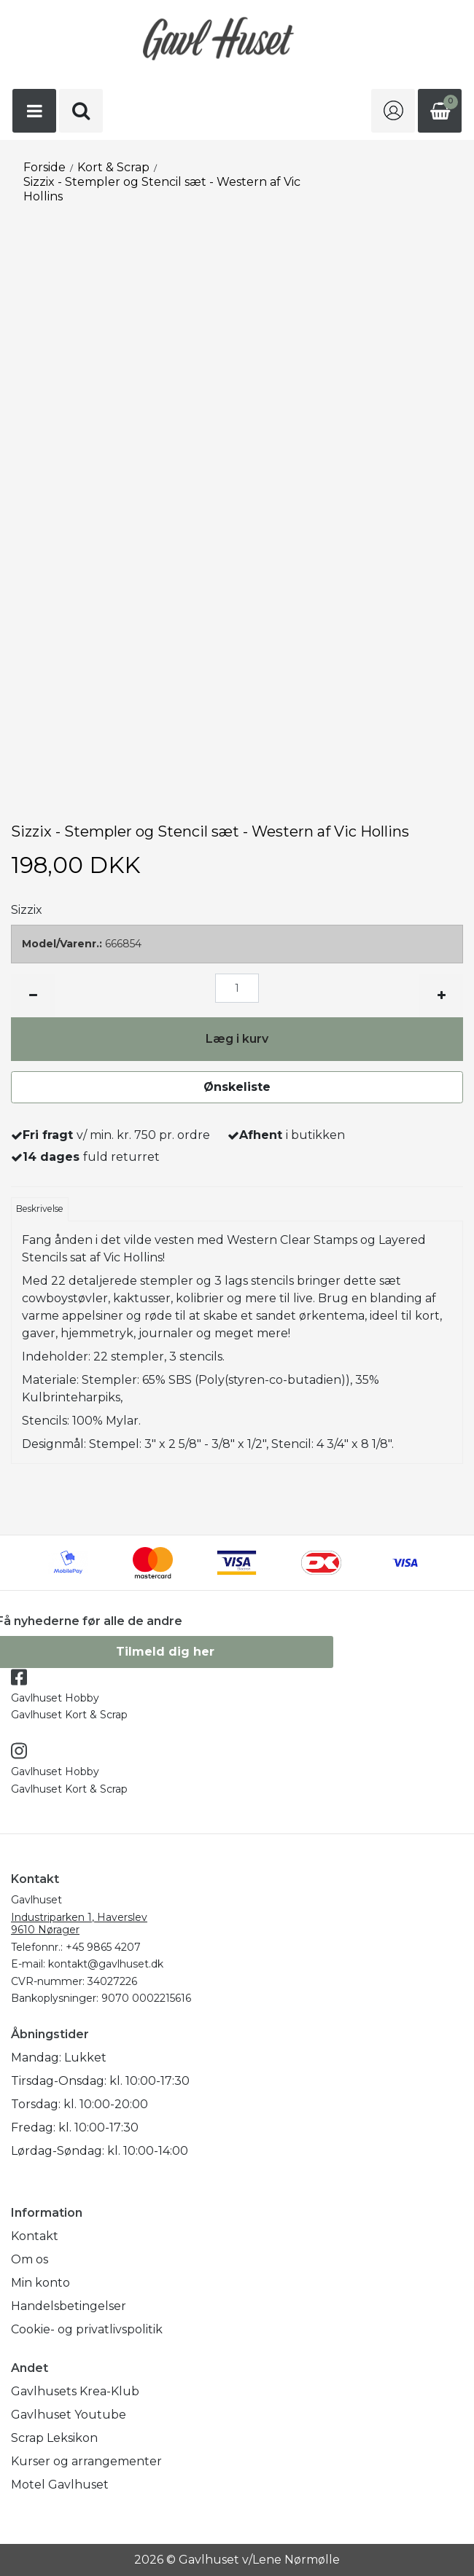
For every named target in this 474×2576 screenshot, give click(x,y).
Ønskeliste (237, 1087)
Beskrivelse (39, 1208)
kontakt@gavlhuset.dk (105, 1963)
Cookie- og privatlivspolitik (87, 2329)
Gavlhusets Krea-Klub (75, 2391)
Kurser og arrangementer (86, 2461)
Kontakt (34, 2236)
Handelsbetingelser (68, 2306)
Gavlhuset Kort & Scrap (69, 1714)
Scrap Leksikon (54, 2438)
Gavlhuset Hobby (55, 1697)
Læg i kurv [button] (237, 1039)
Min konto (40, 2283)
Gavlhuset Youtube (68, 2415)
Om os (29, 2259)
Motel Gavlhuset (60, 2484)
